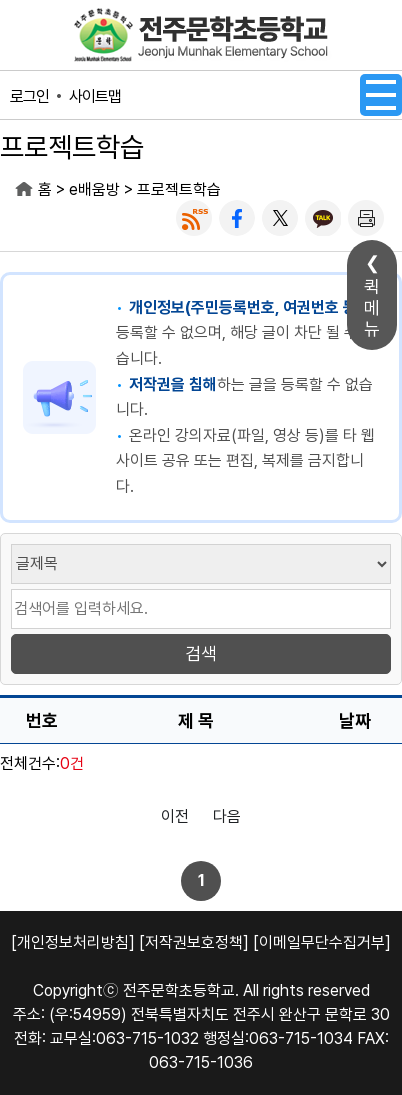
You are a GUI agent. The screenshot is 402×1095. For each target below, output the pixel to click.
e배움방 (94, 189)
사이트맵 (95, 96)
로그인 (29, 96)
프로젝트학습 (179, 189)
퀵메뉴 (372, 307)
